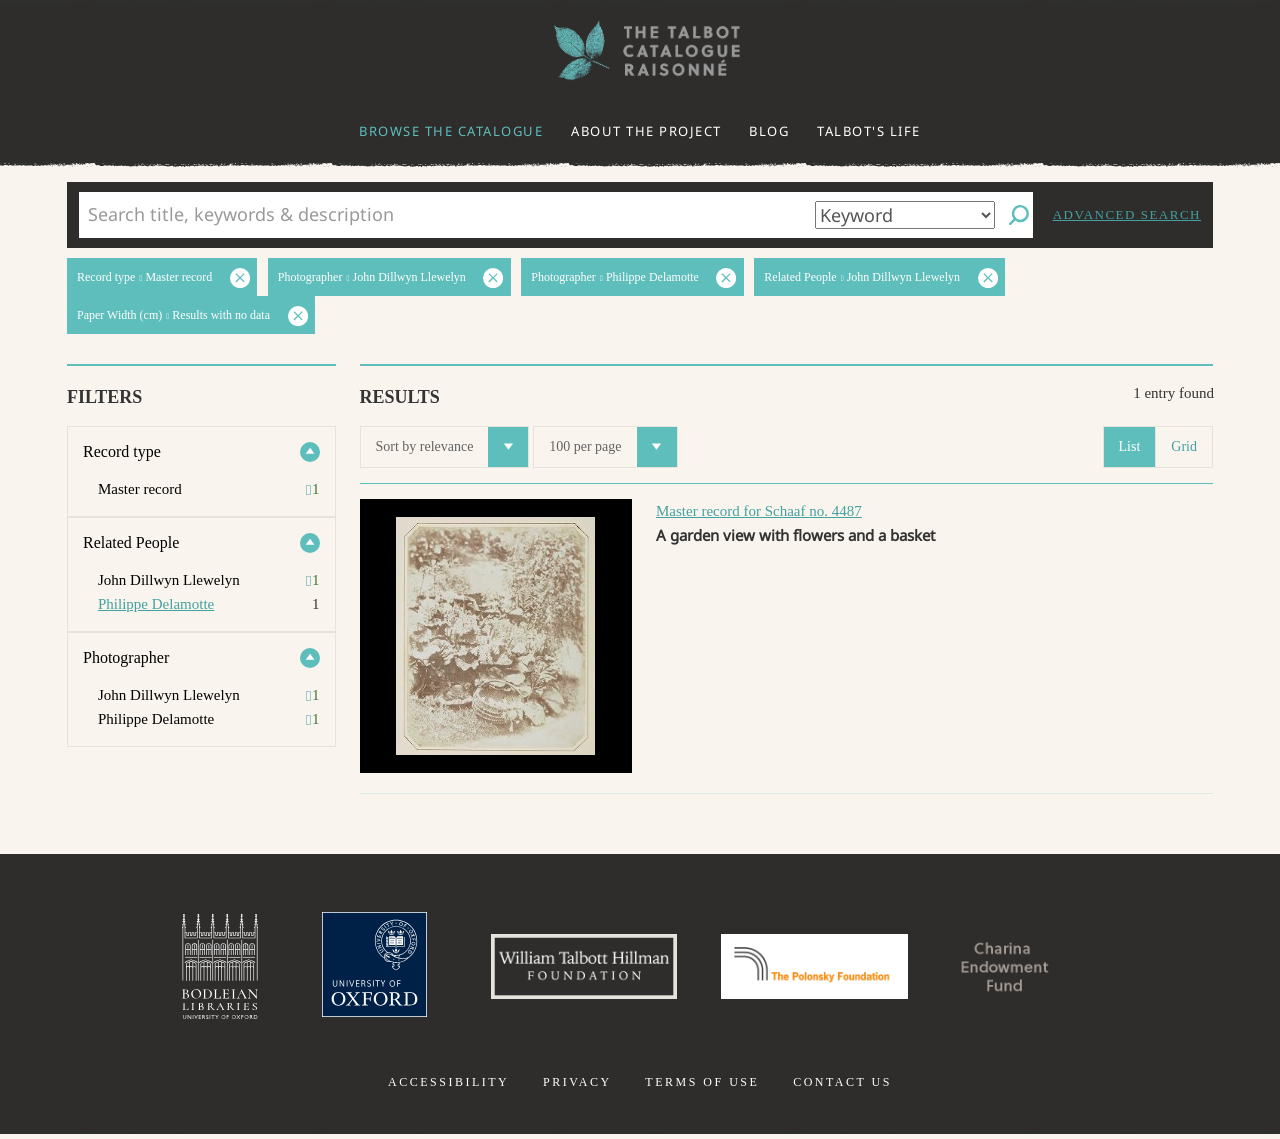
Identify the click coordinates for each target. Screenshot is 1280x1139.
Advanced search (1127, 214)
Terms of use (702, 1087)
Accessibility (448, 1087)
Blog (769, 131)
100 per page (612, 447)
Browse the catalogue (451, 131)
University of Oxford (356, 969)
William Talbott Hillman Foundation (575, 969)
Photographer (126, 657)
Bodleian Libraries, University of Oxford (198, 969)
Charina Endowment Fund (1023, 969)
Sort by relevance (452, 447)
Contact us (842, 1087)
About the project (646, 131)
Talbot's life (869, 131)
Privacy (577, 1087)
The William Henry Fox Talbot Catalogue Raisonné (640, 50)
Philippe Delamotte (156, 604)
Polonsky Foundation (819, 969)
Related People (131, 542)
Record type (122, 451)
